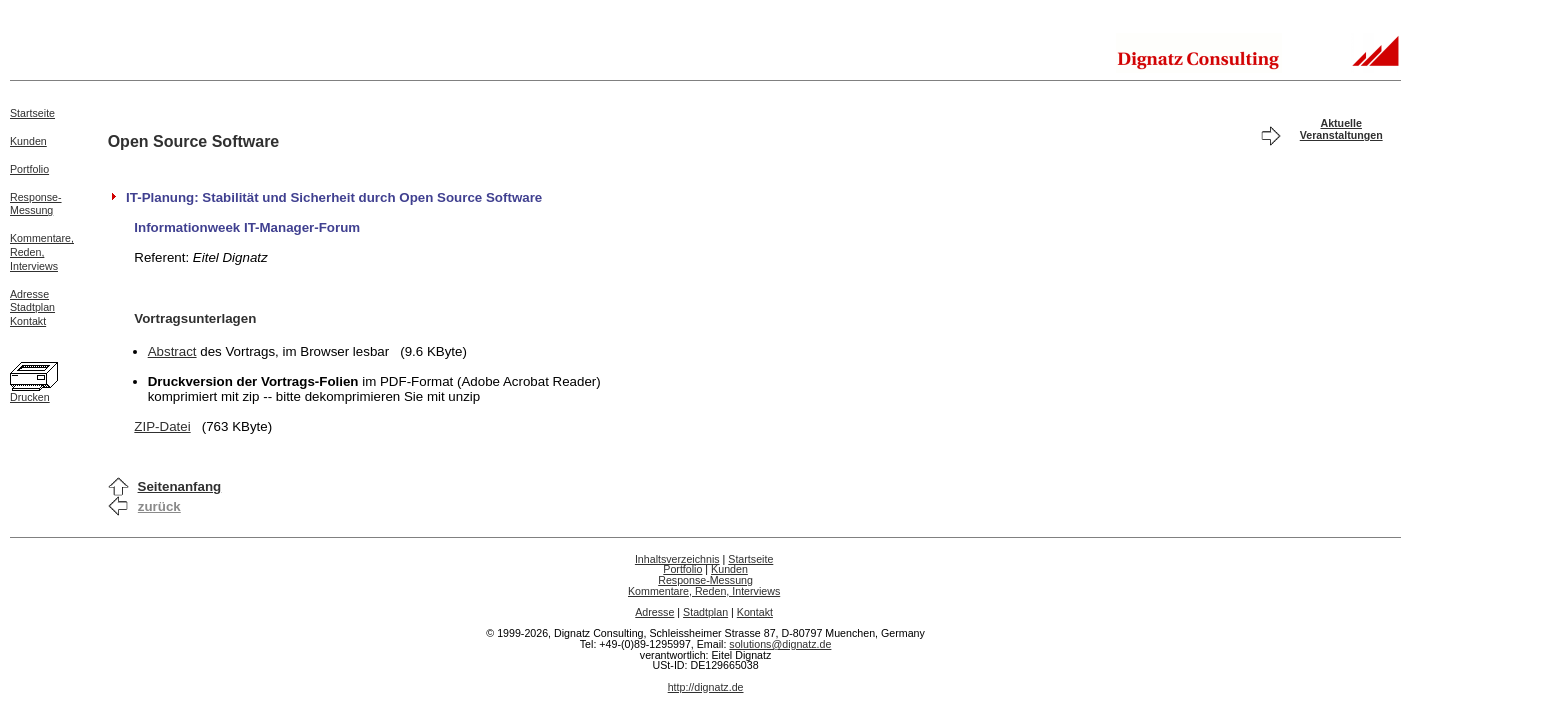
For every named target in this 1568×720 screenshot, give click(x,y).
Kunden (28, 141)
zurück (159, 506)
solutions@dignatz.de (780, 644)
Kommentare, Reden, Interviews (704, 591)
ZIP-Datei (162, 426)
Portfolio (29, 169)
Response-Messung (36, 204)
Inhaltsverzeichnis (677, 559)
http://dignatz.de (706, 687)
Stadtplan (32, 307)
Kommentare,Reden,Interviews (42, 252)
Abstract (172, 351)
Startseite (32, 113)
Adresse (29, 294)
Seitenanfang (180, 486)
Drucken (30, 397)
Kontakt (28, 321)
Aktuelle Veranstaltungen (1341, 129)
